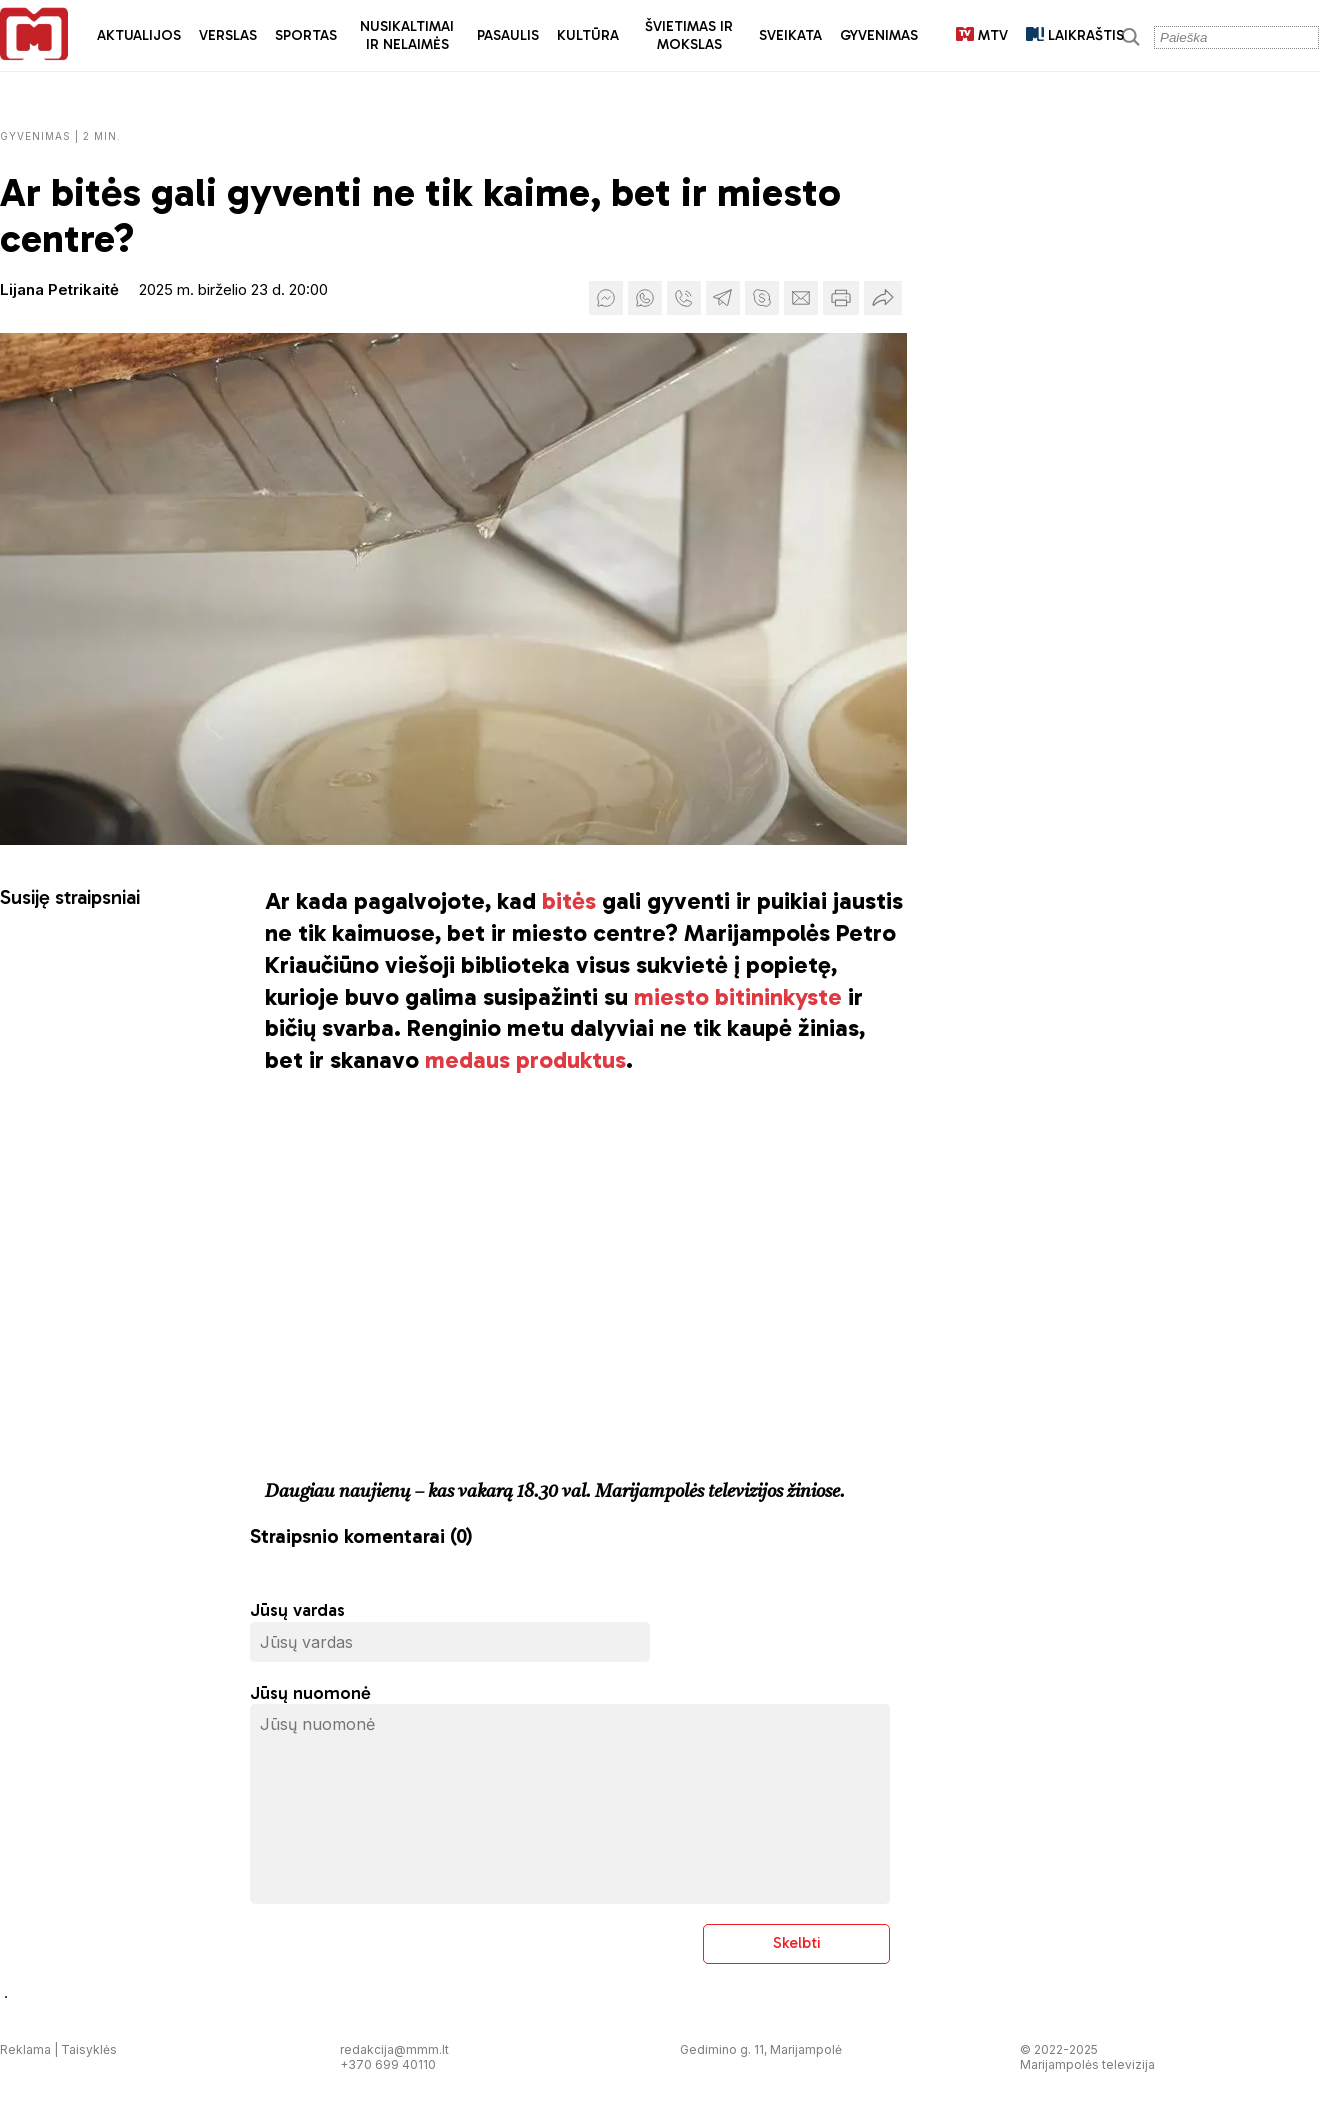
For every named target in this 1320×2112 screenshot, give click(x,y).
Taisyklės (89, 2049)
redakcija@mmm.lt (394, 2049)
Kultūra (588, 35)
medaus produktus (525, 1059)
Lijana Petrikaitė (59, 289)
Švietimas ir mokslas (689, 35)
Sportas (306, 35)
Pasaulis (508, 35)
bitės (569, 900)
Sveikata (790, 35)
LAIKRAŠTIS (1075, 35)
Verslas (228, 35)
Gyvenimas (879, 35)
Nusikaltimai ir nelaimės (407, 35)
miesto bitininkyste (738, 996)
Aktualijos (139, 35)
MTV (982, 35)
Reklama (25, 2049)
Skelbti (797, 1942)
